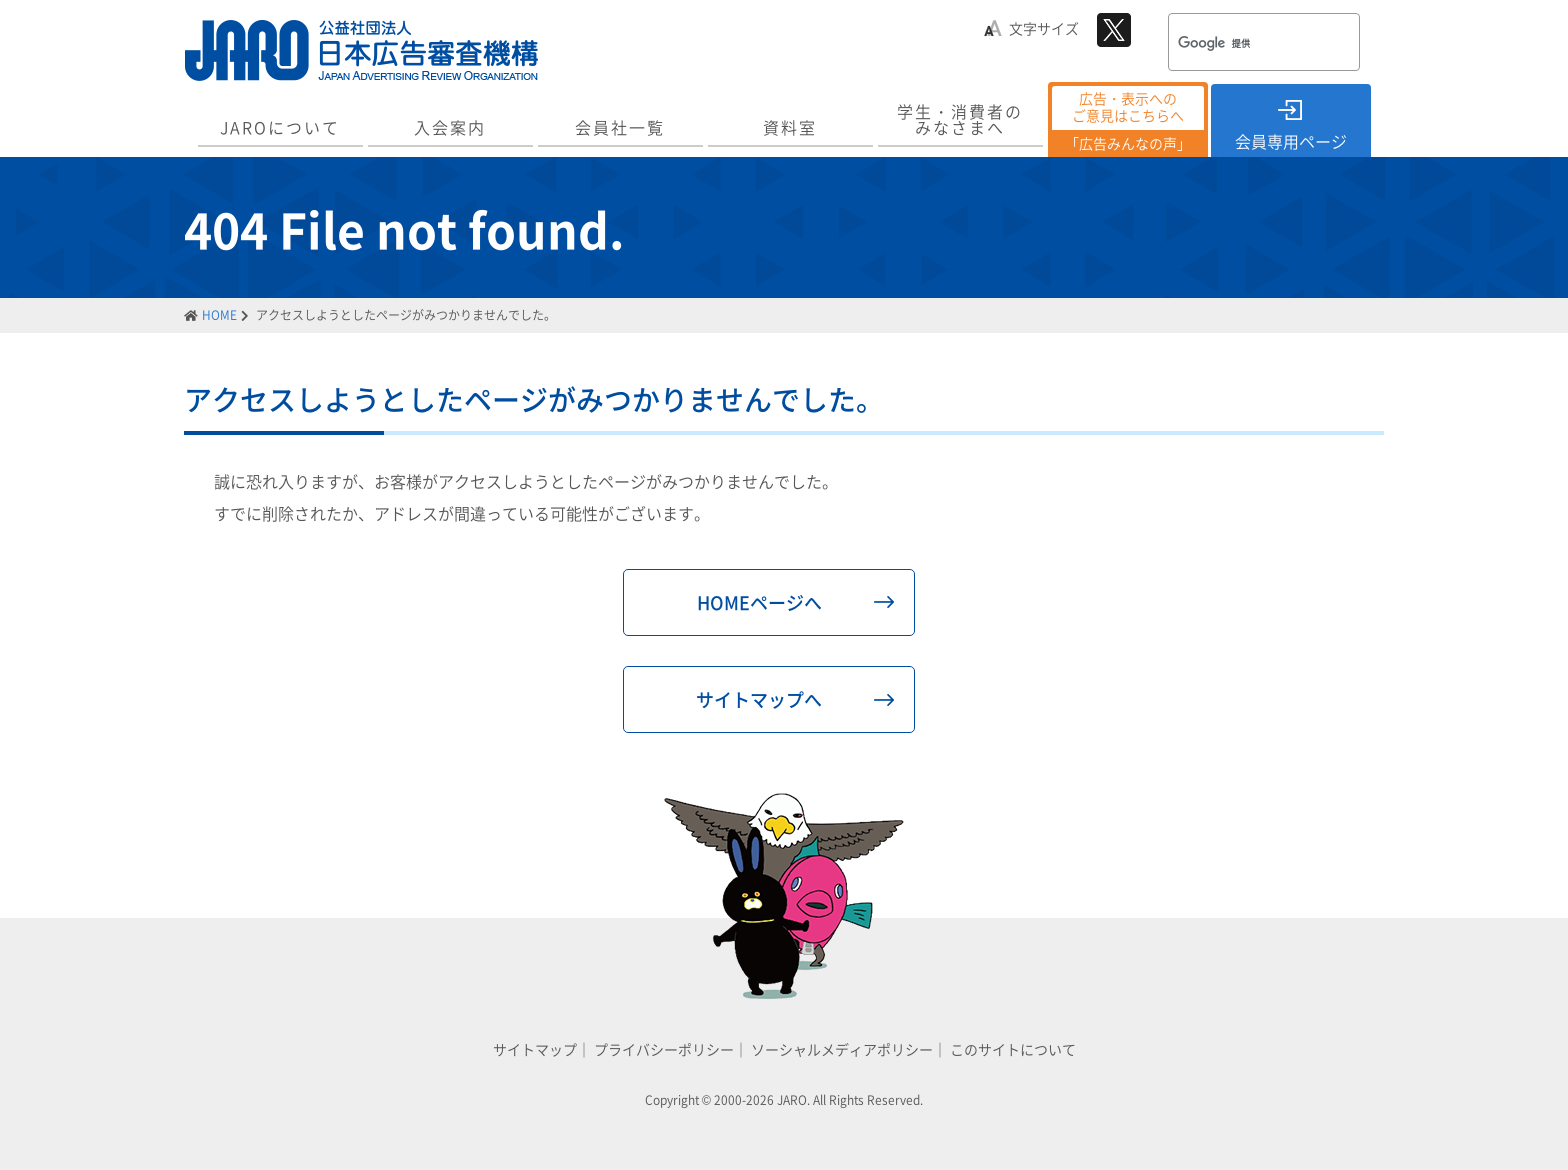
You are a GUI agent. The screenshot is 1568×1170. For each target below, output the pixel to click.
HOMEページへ (759, 602)
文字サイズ (1044, 28)
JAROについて (280, 127)
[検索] (1238, 44)
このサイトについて (1013, 1049)
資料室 (790, 127)
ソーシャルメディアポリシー (842, 1049)
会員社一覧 (620, 127)
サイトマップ (535, 1049)
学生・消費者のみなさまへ (960, 119)
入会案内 (450, 127)
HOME (219, 315)
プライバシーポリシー (664, 1049)
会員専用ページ (1291, 141)
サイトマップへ (759, 699)
